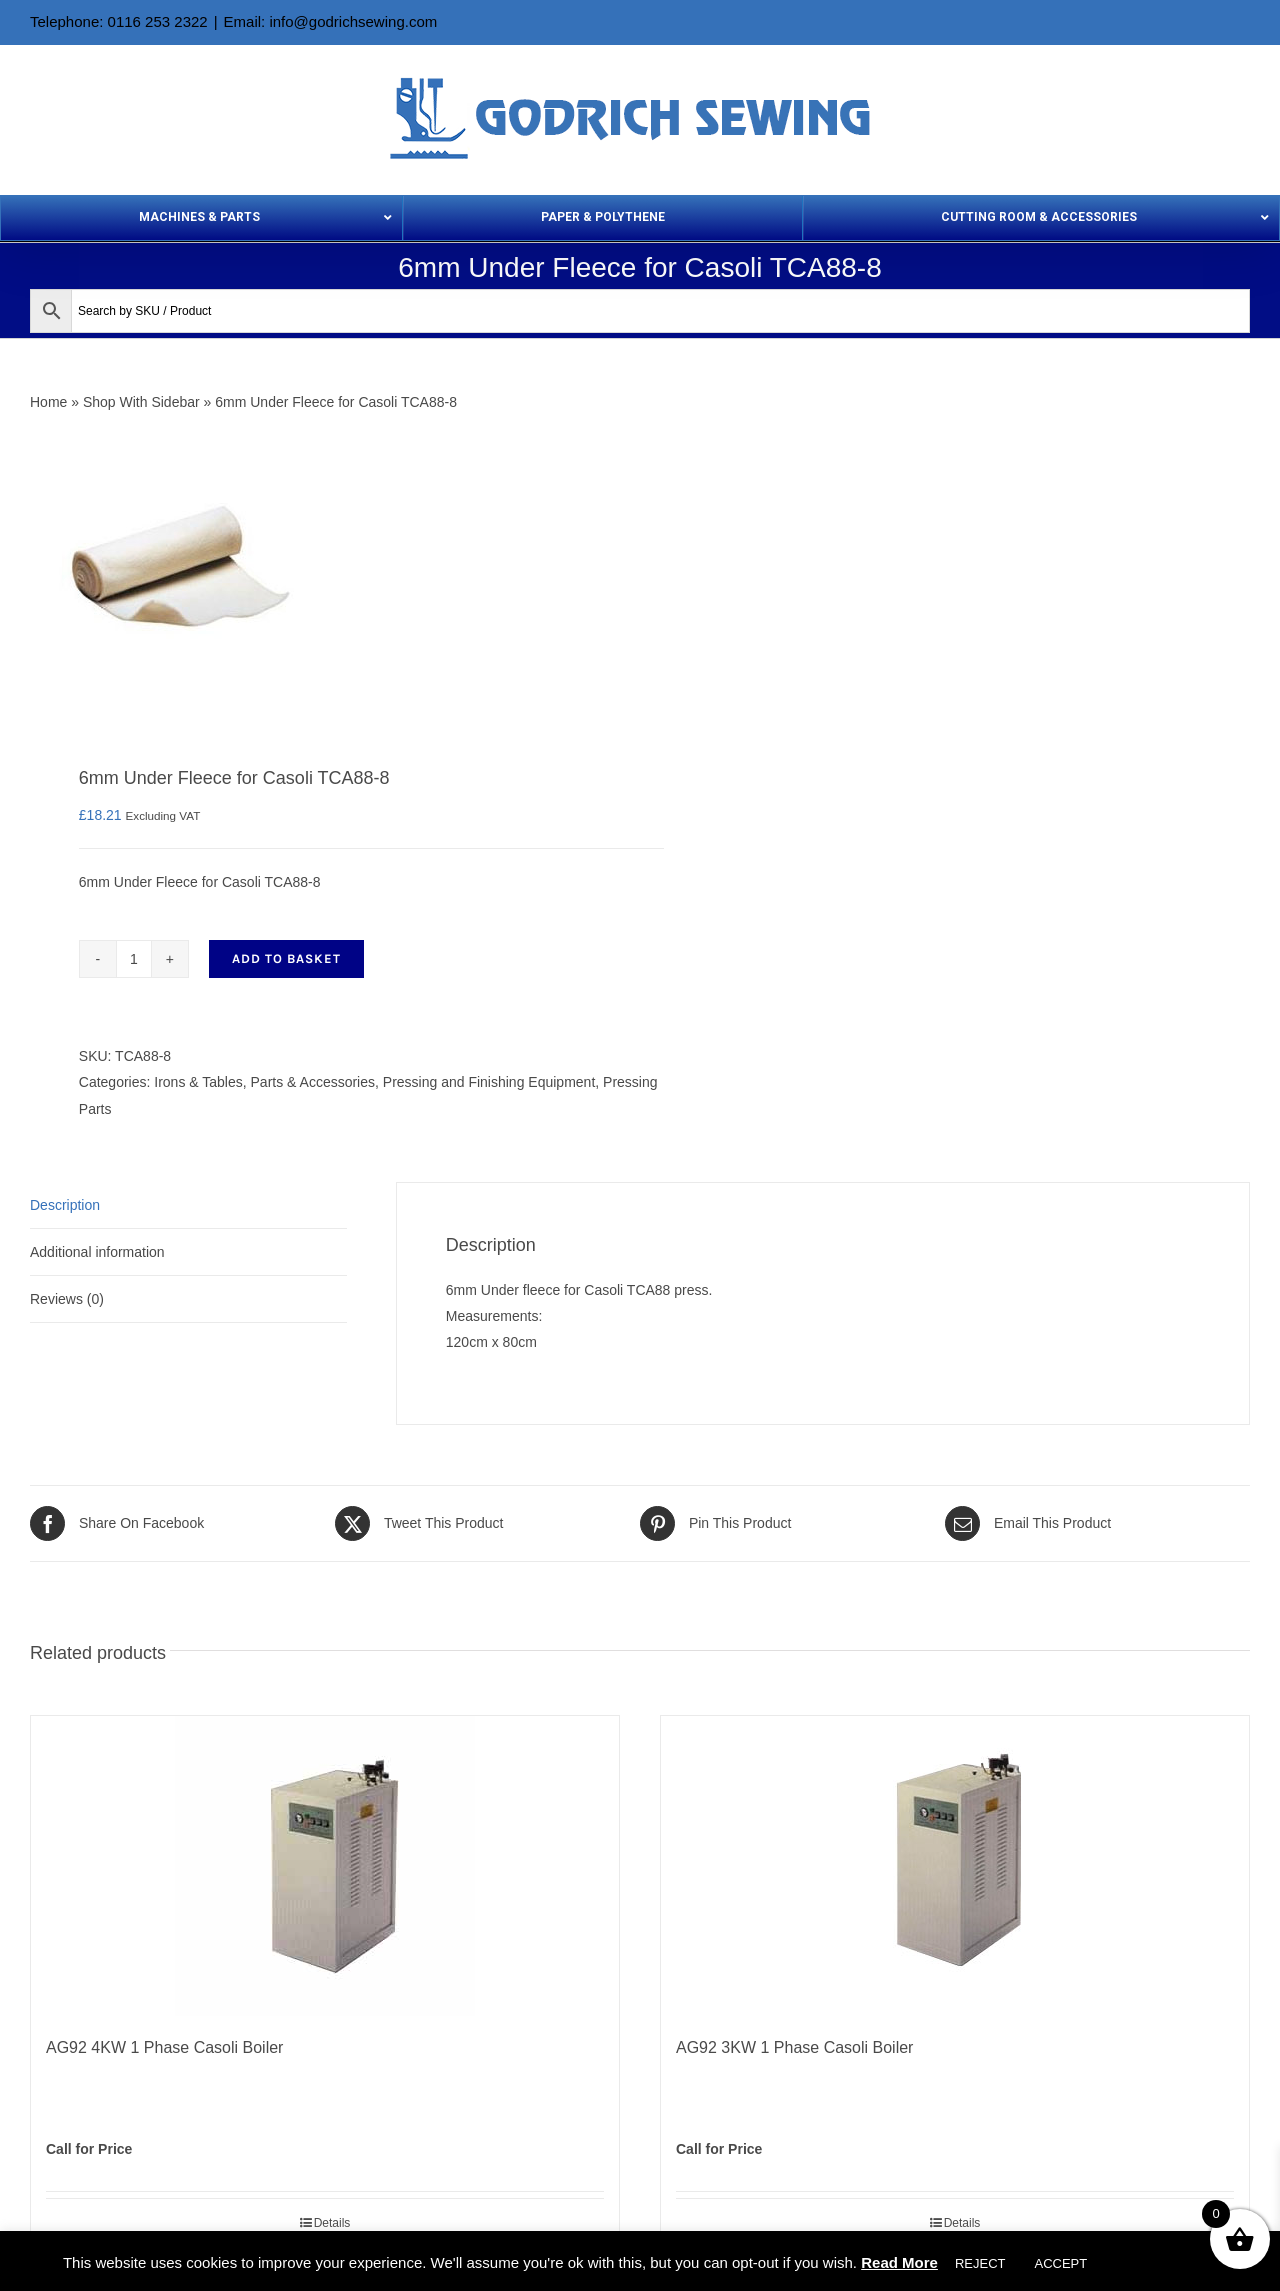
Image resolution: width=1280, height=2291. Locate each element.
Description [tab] (65, 1205)
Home (48, 402)
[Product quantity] (134, 959)
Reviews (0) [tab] (67, 1299)
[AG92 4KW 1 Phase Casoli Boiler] (325, 1866)
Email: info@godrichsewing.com (331, 21)
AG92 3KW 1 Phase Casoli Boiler (794, 2047)
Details (332, 2223)
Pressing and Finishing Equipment (489, 1082)
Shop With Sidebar (141, 402)
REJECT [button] (980, 2263)
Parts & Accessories (313, 1082)
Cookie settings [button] (1160, 2263)
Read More (899, 2262)
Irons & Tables (198, 1082)
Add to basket (286, 958)
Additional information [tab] (97, 1252)
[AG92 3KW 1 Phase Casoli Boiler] (955, 1866)
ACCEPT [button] (1060, 2263)
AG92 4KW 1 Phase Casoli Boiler (164, 2047)
